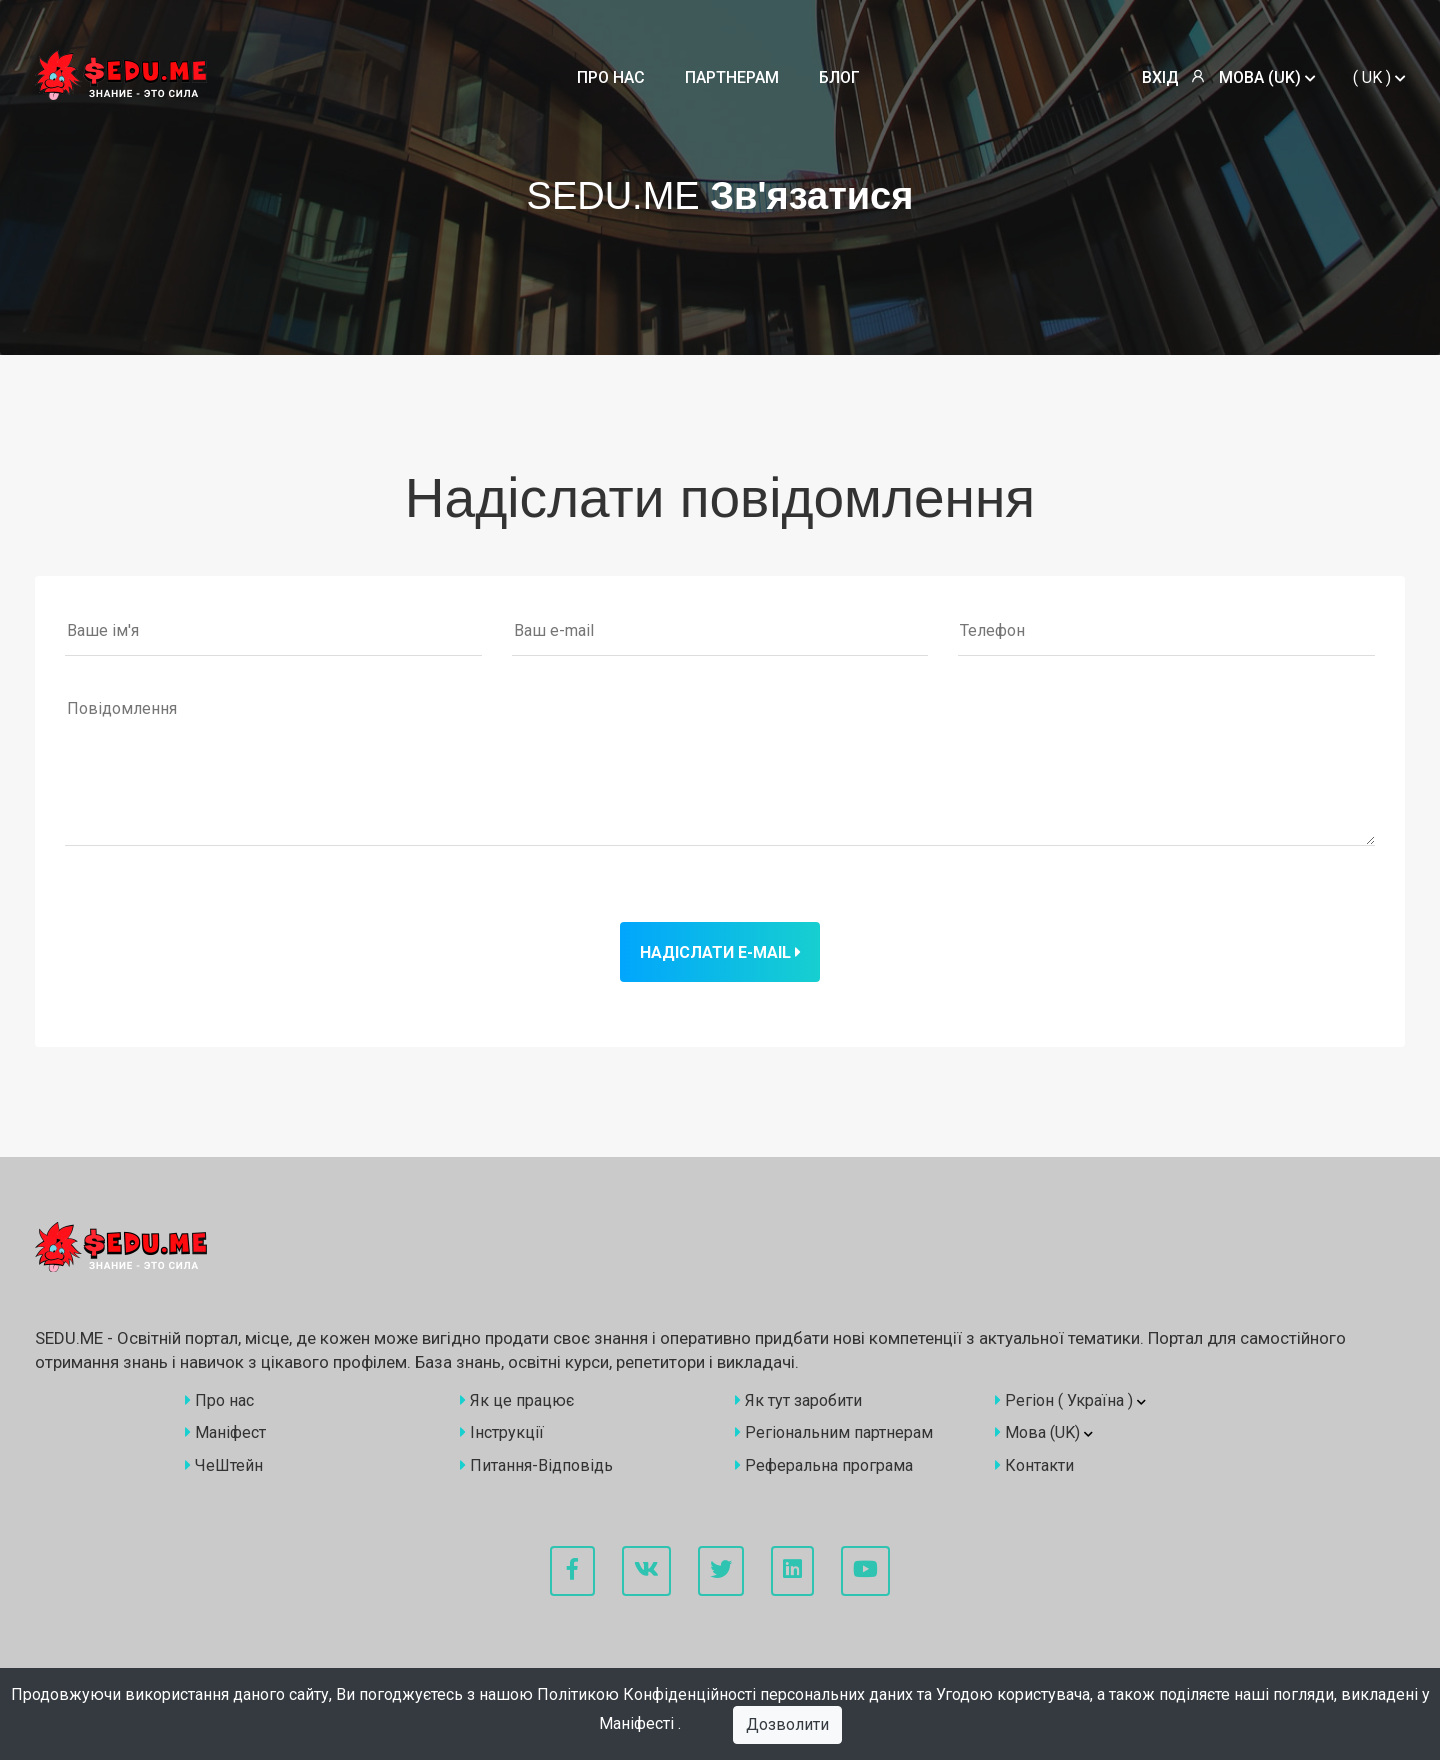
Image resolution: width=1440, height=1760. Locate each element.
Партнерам (732, 77)
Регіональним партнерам (834, 1432)
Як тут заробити (798, 1400)
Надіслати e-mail (720, 952)
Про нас (611, 77)
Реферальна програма (824, 1465)
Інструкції (502, 1432)
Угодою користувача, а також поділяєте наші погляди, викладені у (1183, 1694)
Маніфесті (638, 1723)
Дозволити (787, 1724)
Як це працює (517, 1400)
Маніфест (225, 1432)
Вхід (1160, 77)
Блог (839, 77)
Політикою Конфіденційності (648, 1694)
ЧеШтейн (224, 1465)
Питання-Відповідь (536, 1465)
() (1379, 77)
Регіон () (1070, 1400)
